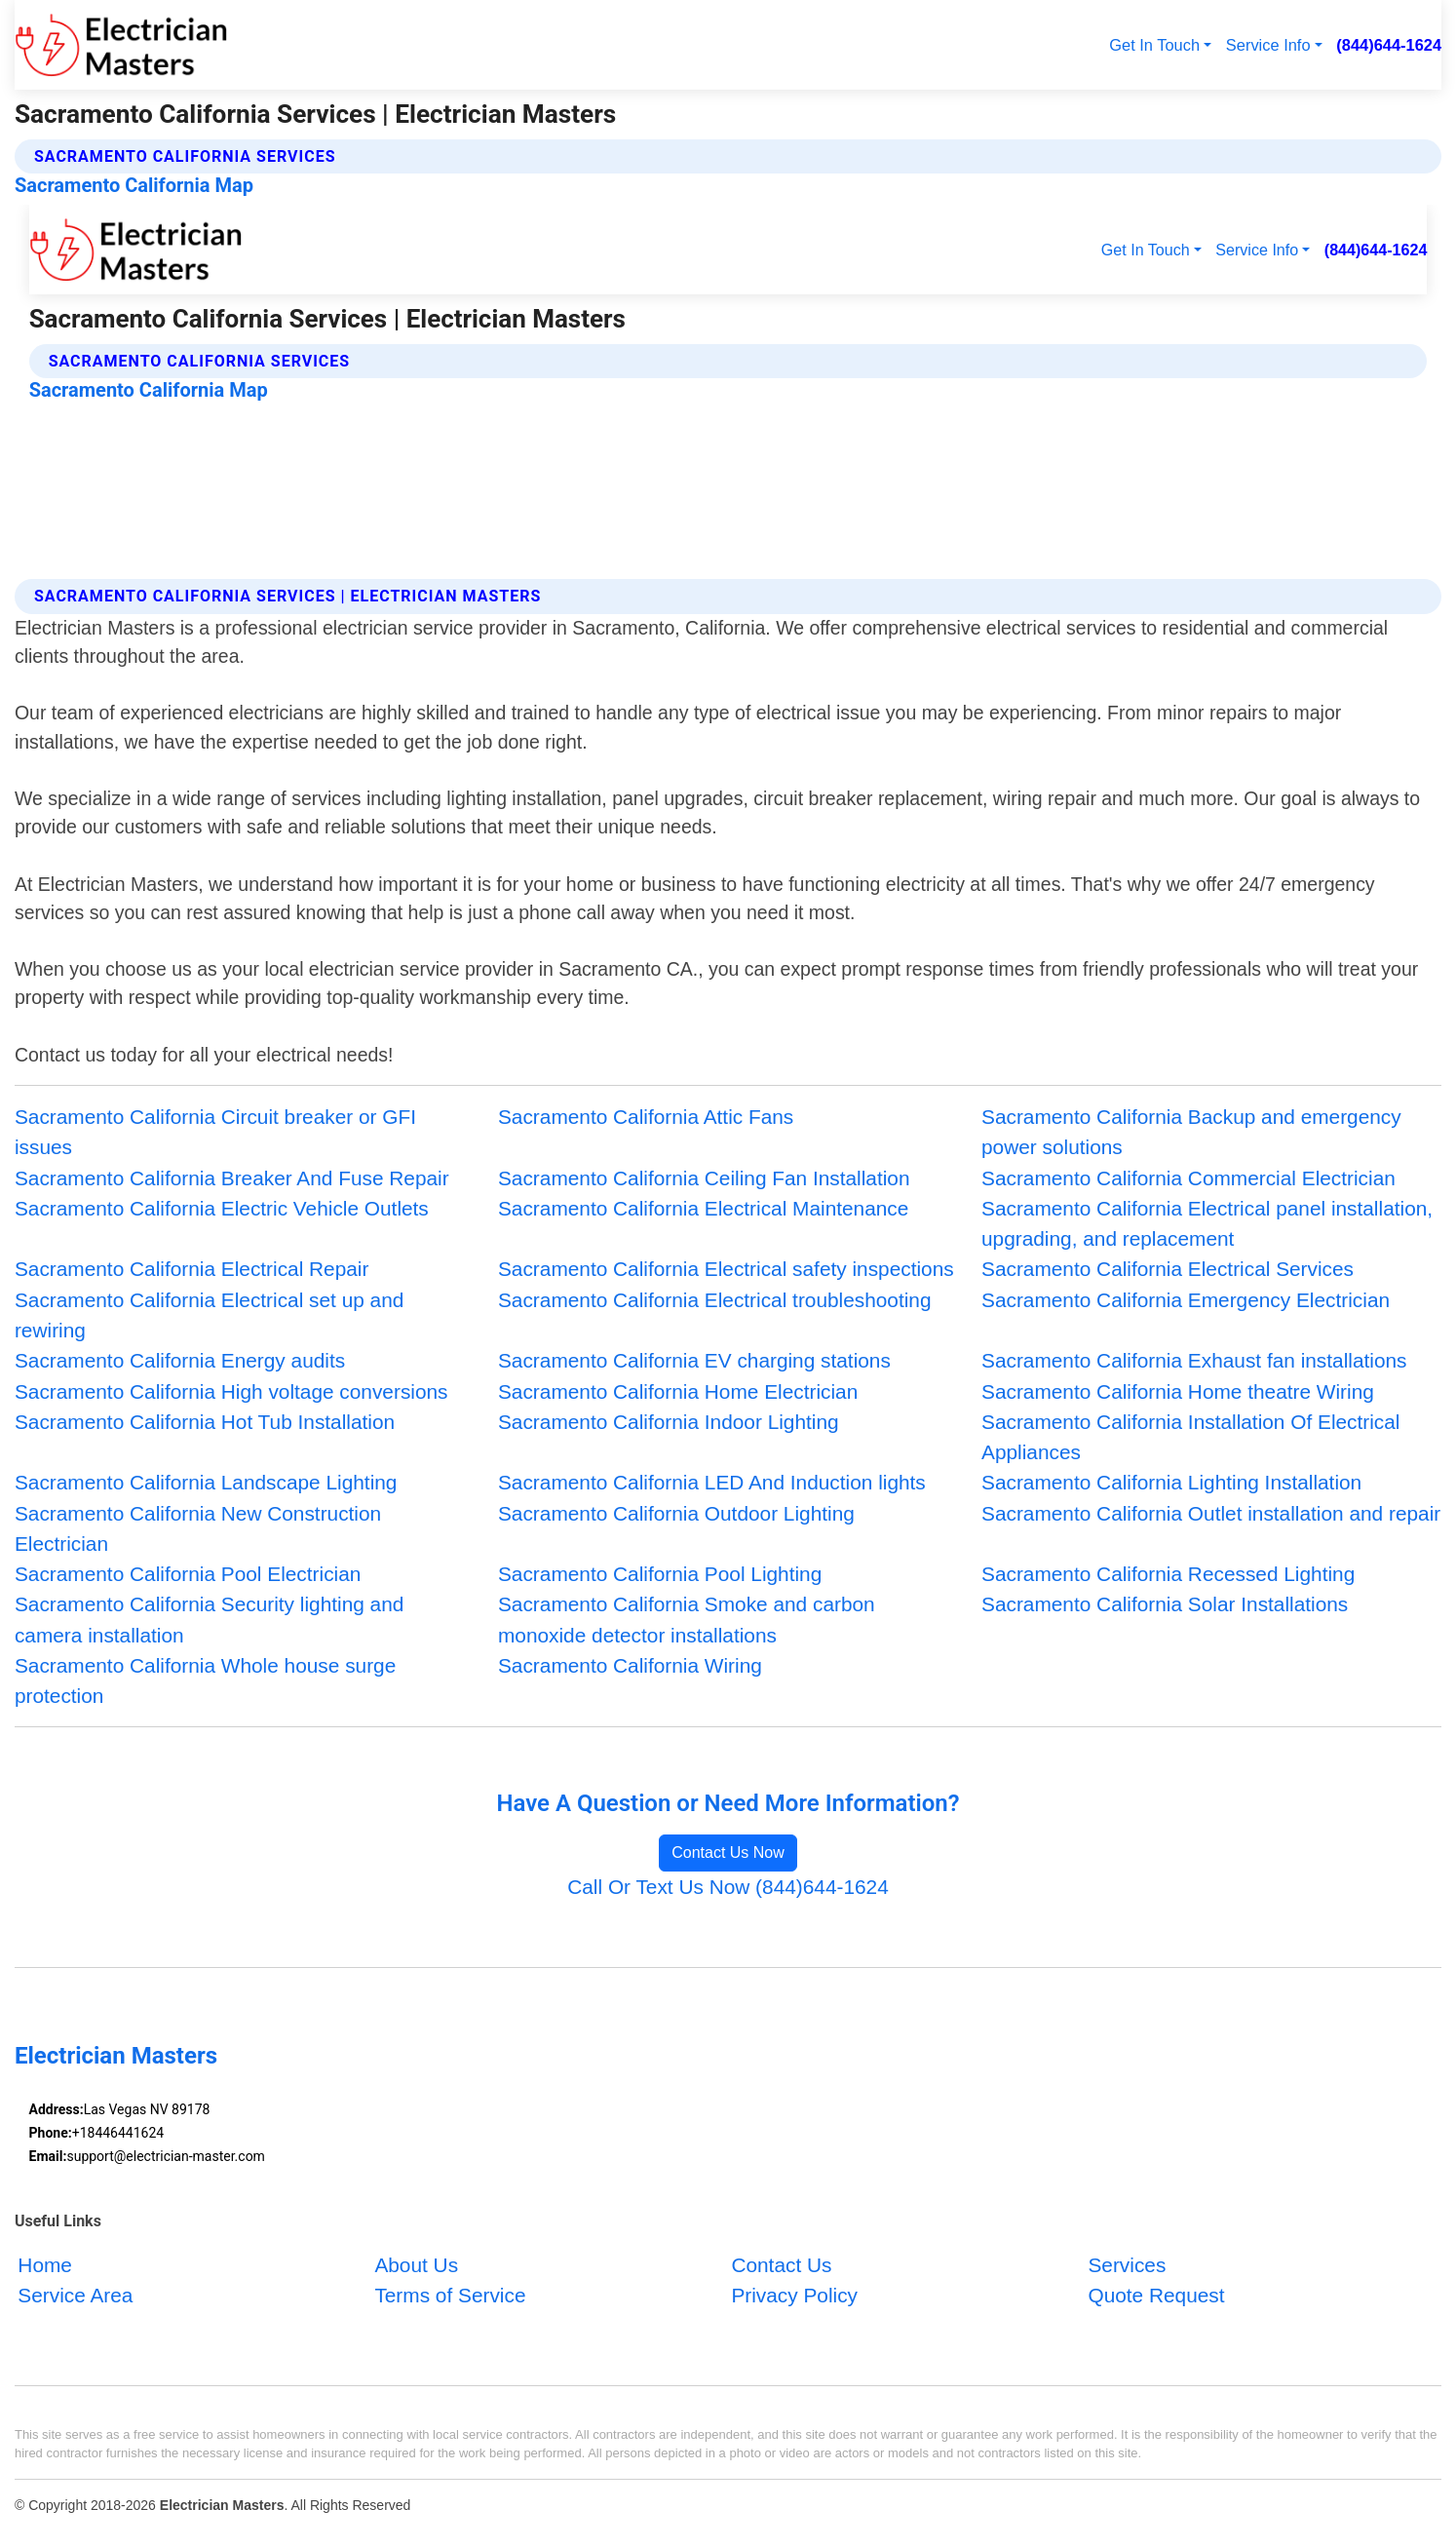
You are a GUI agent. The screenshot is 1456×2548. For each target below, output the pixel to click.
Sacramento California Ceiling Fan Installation (704, 1178)
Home (45, 2265)
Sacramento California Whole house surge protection (205, 1680)
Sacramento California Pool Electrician (188, 1574)
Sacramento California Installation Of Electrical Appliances (1190, 1436)
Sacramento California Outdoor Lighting (676, 1513)
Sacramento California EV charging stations (694, 1360)
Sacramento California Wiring (630, 1665)
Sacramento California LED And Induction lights (712, 1482)
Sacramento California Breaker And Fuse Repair (232, 1178)
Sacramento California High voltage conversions (231, 1391)
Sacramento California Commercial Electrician (1188, 1178)
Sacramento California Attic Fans (645, 1116)
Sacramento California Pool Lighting (660, 1574)
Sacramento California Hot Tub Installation (205, 1421)
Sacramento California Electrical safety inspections (726, 1268)
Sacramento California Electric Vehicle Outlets (222, 1208)
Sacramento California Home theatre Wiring (1177, 1391)
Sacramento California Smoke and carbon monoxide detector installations (686, 1619)
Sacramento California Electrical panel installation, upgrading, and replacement (1207, 1223)
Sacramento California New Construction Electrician (198, 1528)
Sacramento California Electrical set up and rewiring (209, 1315)
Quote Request (1156, 2295)
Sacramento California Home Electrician (678, 1391)
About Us (416, 2265)
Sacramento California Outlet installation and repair (1210, 1513)
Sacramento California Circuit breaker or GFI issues (215, 1131)
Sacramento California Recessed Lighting (1168, 1574)
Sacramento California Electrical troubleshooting (715, 1300)
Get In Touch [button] (1154, 45)
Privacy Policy (794, 2295)
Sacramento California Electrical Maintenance (703, 1208)
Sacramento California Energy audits (180, 1360)
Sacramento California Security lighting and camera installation (209, 1619)
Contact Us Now (728, 1852)
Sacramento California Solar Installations (1164, 1604)
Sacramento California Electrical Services (1167, 1268)
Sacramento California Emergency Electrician (1185, 1300)
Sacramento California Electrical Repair (192, 1268)
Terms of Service (449, 2295)
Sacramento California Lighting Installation (1171, 1482)
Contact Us (781, 2265)
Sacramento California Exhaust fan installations (1193, 1360)
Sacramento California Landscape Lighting (206, 1482)
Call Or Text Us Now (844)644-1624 (728, 1886)
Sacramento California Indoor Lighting (668, 1421)
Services (1127, 2265)
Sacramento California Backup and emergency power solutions (1191, 1131)
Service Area (75, 2295)
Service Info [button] (1268, 45)
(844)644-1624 (1388, 45)
